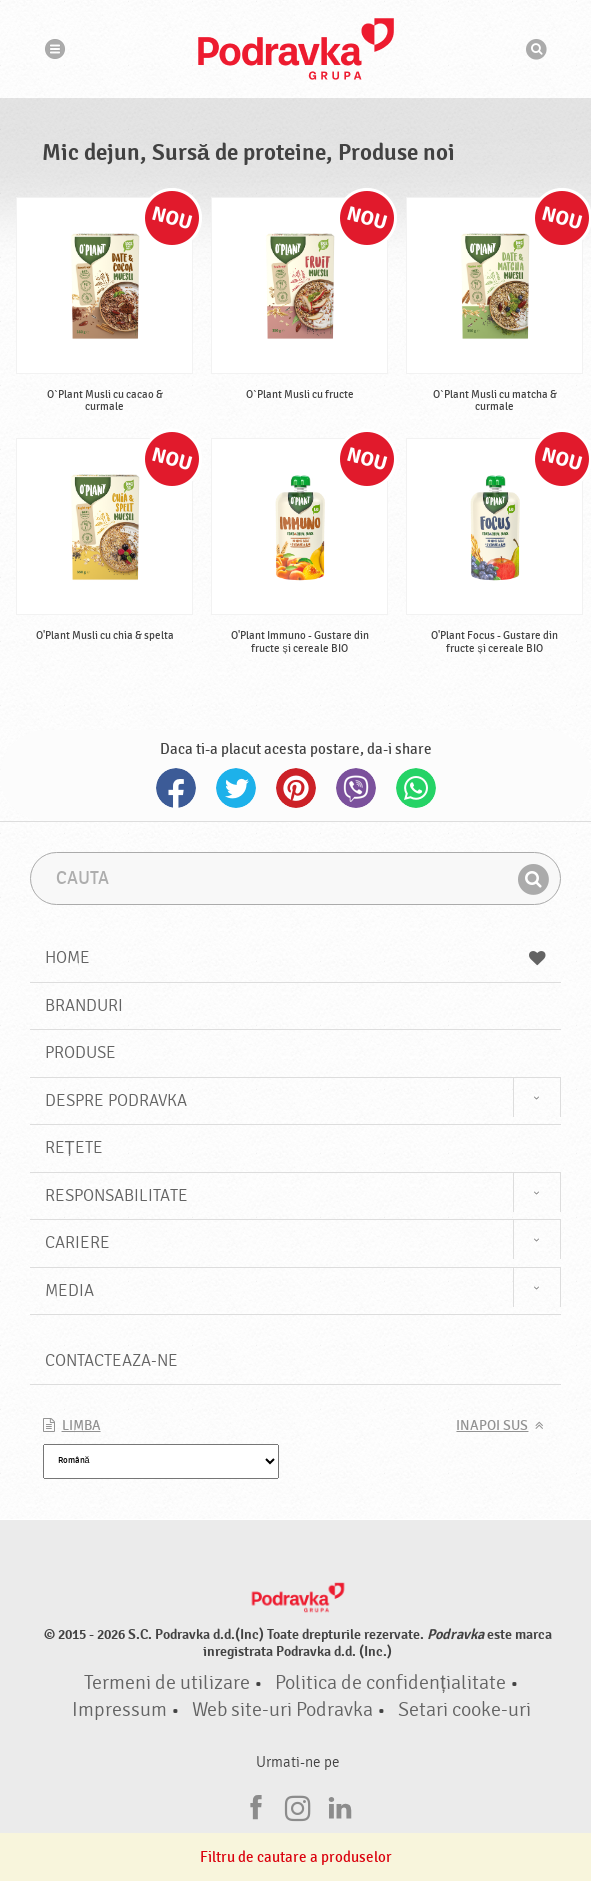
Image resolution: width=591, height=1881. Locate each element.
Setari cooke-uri (464, 1710)
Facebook (176, 788)
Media (69, 1290)
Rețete (74, 1147)
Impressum (119, 1710)
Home (296, 957)
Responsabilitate (116, 1195)
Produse (80, 1052)
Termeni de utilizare (167, 1683)
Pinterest (296, 788)
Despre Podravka (116, 1100)
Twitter (236, 788)
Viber (356, 788)
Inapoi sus (492, 1426)
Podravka (296, 49)
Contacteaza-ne (111, 1360)
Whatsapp (416, 788)
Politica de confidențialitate (390, 1683)
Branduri (84, 1005)
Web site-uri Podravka (282, 1710)
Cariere (77, 1242)
